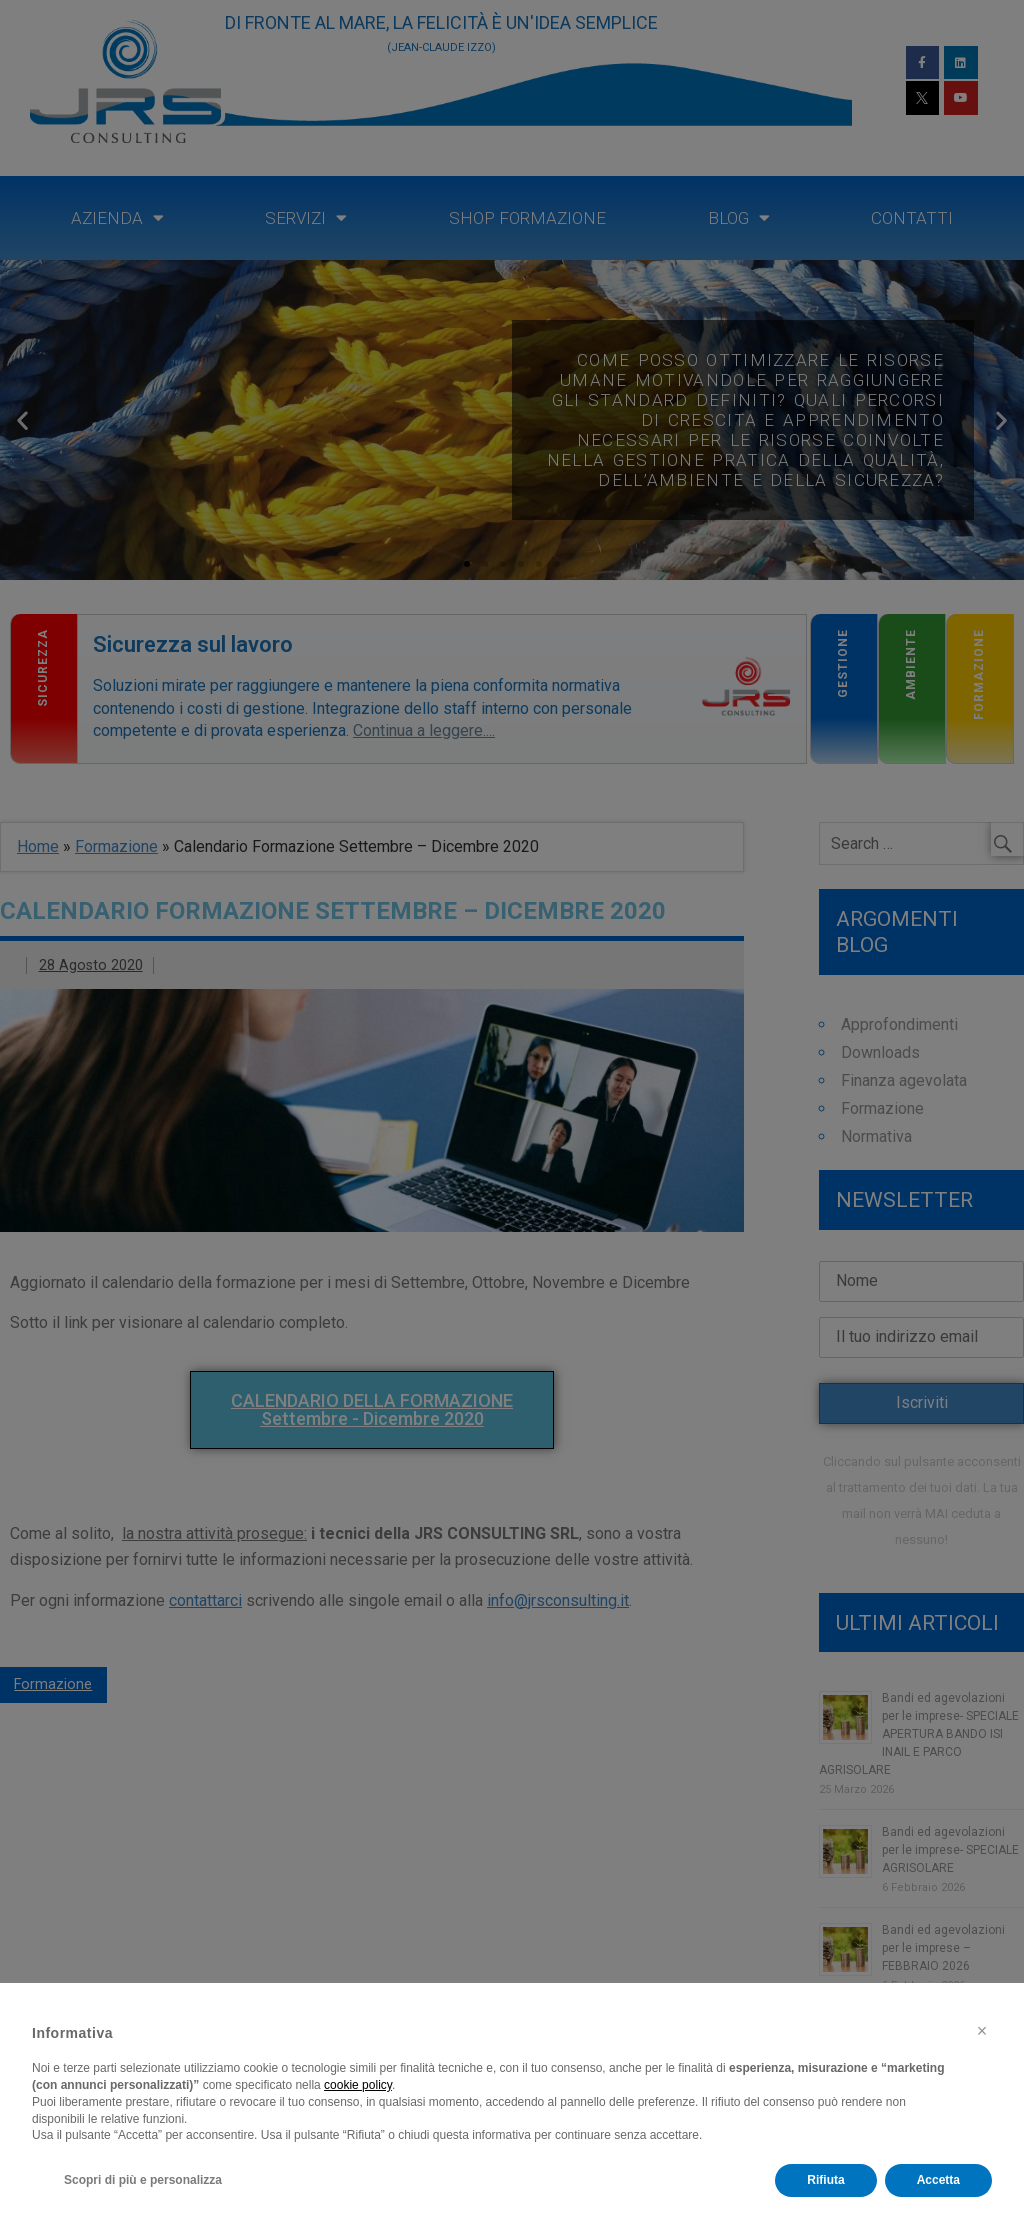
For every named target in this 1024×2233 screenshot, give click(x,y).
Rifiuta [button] (825, 2180)
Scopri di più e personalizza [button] (143, 2180)
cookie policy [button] (358, 2085)
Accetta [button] (938, 2180)
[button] (982, 2031)
